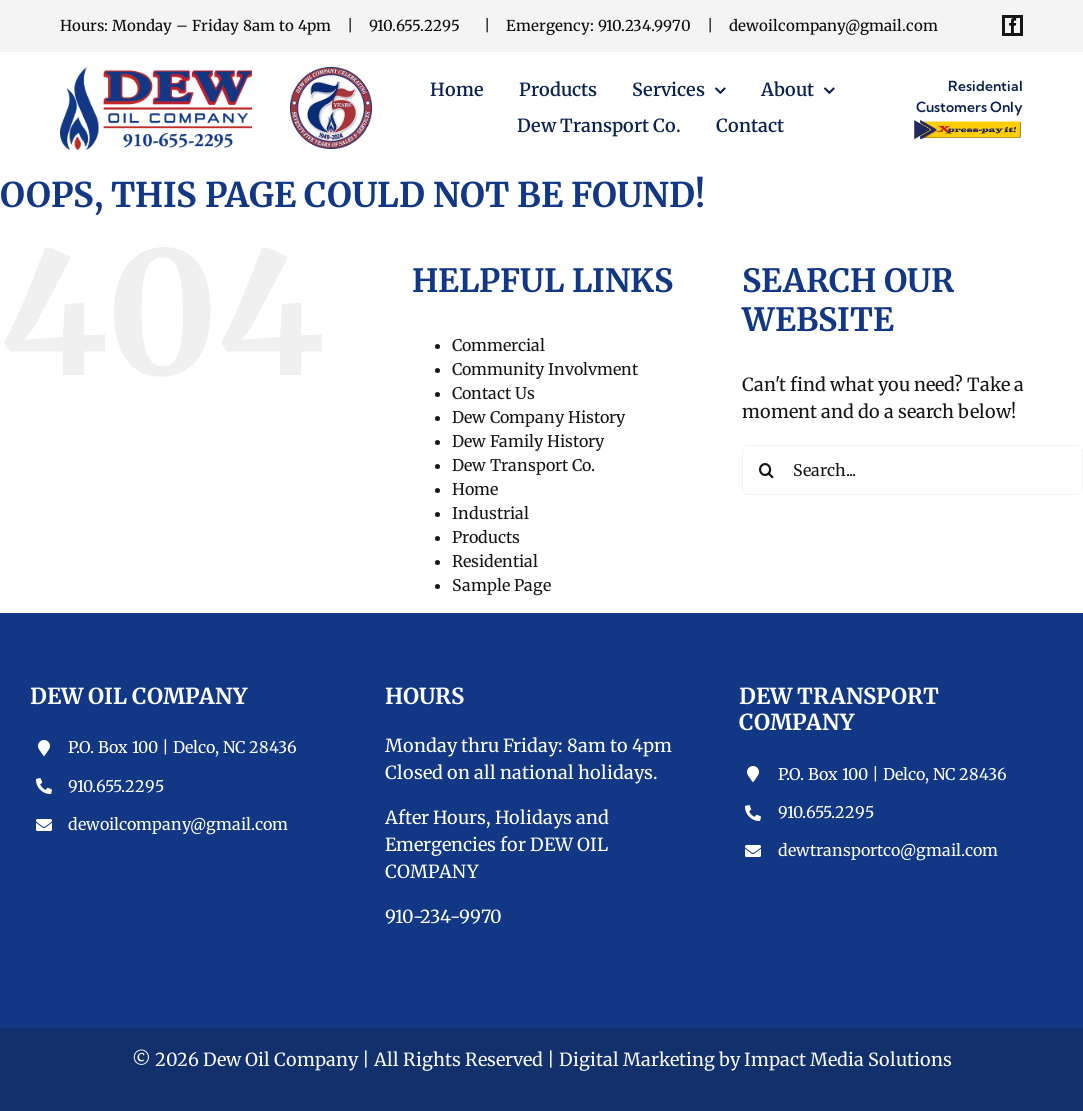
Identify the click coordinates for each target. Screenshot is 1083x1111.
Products (486, 537)
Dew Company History (538, 417)
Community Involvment (545, 369)
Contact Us (493, 393)
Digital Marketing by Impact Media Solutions (755, 1059)
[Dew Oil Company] (331, 75)
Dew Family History (528, 441)
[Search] (767, 470)
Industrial (490, 513)
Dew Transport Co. (523, 465)
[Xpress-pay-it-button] (967, 126)
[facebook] (1012, 25)
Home (475, 489)
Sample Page (501, 585)
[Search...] (912, 470)
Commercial (498, 345)
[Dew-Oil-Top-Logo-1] (156, 75)
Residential (495, 561)
